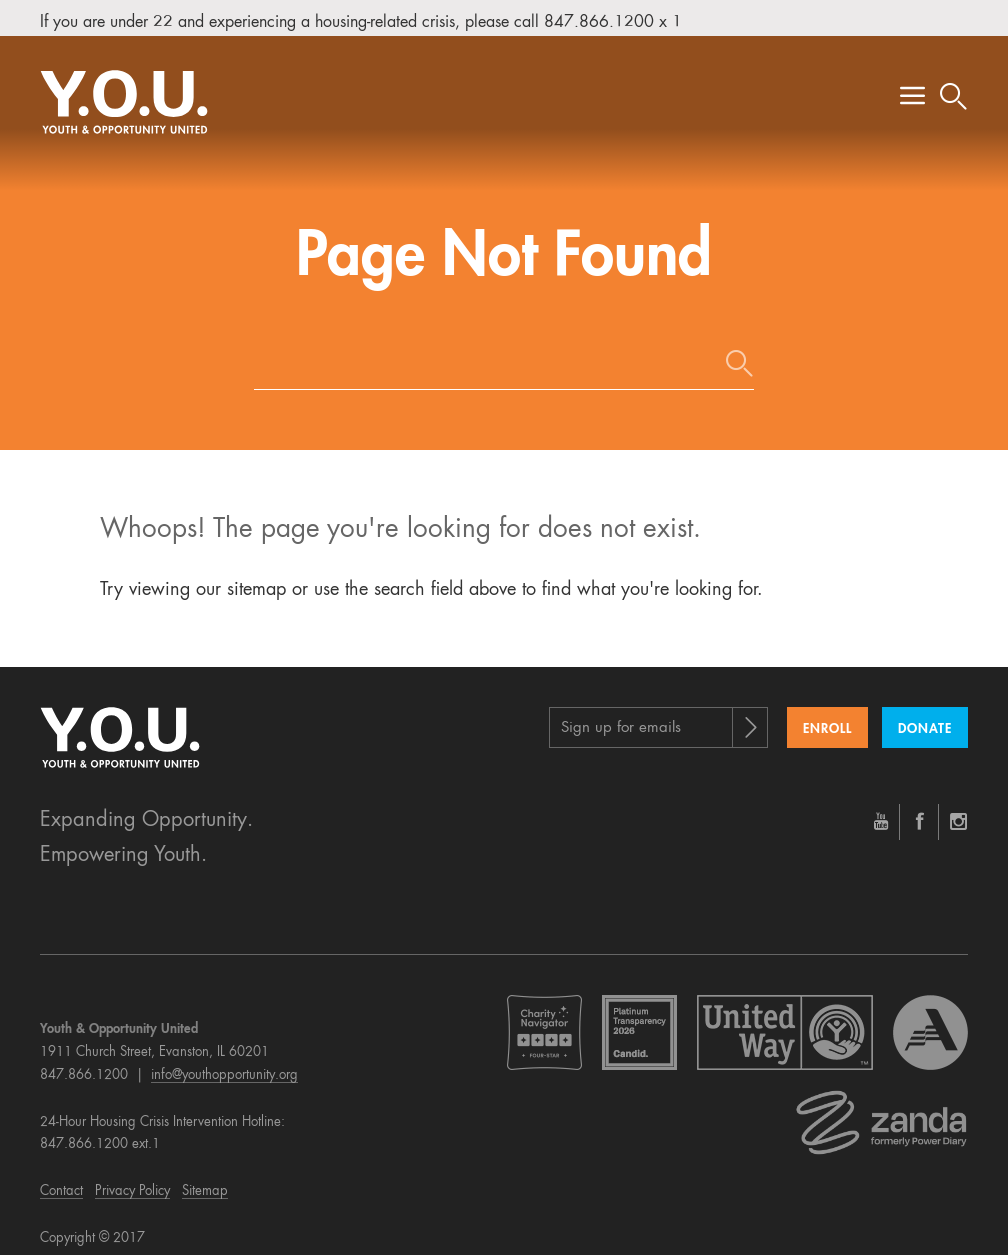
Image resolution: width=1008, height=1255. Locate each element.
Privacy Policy (132, 1178)
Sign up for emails (621, 715)
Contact (61, 1178)
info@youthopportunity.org (224, 1062)
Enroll (827, 716)
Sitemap (205, 1178)
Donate (925, 716)
